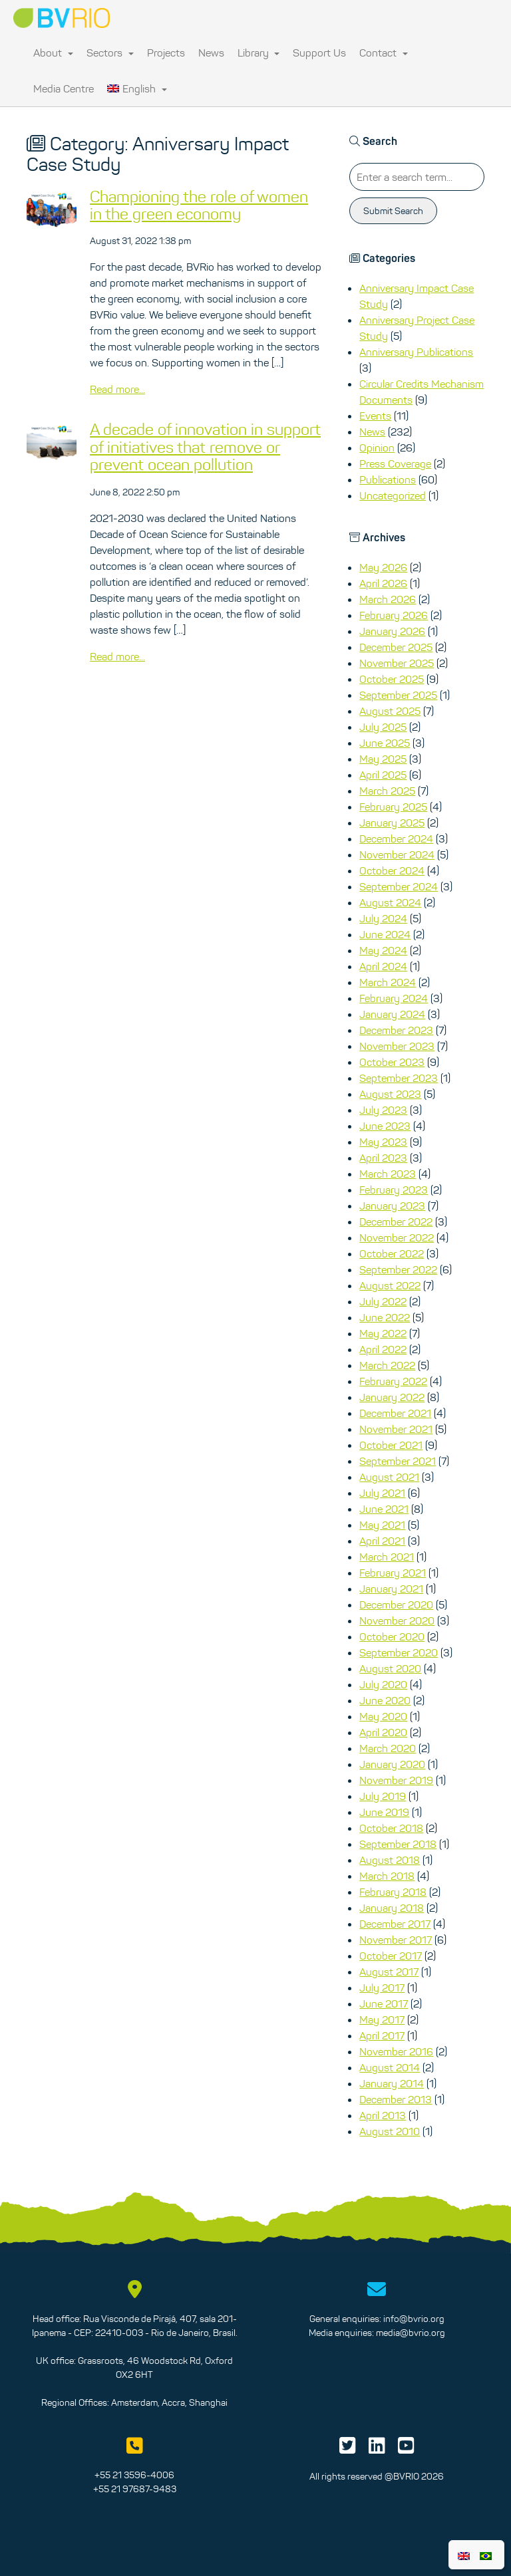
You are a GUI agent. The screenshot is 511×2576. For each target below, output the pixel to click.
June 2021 (384, 1508)
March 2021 (386, 1556)
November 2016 (396, 2051)
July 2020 (383, 1684)
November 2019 (396, 1780)
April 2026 (383, 583)
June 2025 (384, 742)
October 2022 (391, 1253)
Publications (387, 479)
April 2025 (383, 774)
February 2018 (392, 1891)
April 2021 (382, 1540)
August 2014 (389, 2067)
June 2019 (384, 1812)
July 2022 (383, 1301)
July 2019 (382, 1796)
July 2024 (383, 918)
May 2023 (383, 1141)
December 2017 (394, 1923)
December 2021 (395, 1413)
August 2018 (389, 1860)
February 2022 (393, 1381)
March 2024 (387, 982)
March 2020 (387, 1748)
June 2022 (384, 1317)
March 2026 (387, 599)
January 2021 (391, 1588)
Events (375, 415)
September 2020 (398, 1652)
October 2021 (391, 1445)
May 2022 (383, 1333)
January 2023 (392, 1205)
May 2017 (382, 2019)
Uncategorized (392, 495)
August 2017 (389, 1971)
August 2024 (390, 902)
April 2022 (383, 1349)
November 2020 (396, 1620)
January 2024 (392, 1014)
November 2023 (396, 1046)
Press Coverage (395, 463)
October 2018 (391, 1828)
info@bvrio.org (413, 2319)
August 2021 (389, 1476)
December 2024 (396, 838)
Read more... (117, 389)
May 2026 (383, 567)
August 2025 (390, 710)
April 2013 (382, 2115)
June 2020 (385, 1700)
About (53, 52)
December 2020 (396, 1604)
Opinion (377, 447)
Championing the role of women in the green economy (199, 205)
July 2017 (382, 1987)
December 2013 (395, 2099)
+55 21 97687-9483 (134, 2489)
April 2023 (383, 1157)
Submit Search (393, 211)
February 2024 (393, 998)
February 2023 (393, 1189)
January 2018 (391, 1907)
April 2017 (382, 2035)
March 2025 (387, 790)
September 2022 (398, 1269)
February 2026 (393, 615)
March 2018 (387, 1875)
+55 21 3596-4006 (134, 2475)
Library (259, 52)
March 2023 (387, 1173)
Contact (383, 52)
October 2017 (390, 1955)
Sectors (110, 52)
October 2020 (392, 1636)
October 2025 (391, 679)
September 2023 (398, 1078)
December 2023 (396, 1030)
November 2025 (396, 663)
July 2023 (383, 1109)
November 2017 (395, 1939)
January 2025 (392, 822)
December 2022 (395, 1221)
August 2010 (389, 2131)
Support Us (319, 52)
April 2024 (383, 966)
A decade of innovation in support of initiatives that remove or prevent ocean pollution (205, 447)
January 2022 (392, 1397)
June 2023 (385, 1125)
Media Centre (63, 88)
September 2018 (397, 1844)
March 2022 (387, 1365)
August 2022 (390, 1285)
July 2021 (382, 1492)
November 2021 (395, 1429)
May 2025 (383, 758)
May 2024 (383, 950)
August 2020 (390, 1668)
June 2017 (383, 2003)
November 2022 (396, 1237)
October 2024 (392, 870)
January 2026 (392, 631)
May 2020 (383, 1716)
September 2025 (398, 695)
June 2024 (385, 934)
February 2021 (392, 1572)
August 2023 (390, 1093)
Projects (166, 52)
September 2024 (398, 886)
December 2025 (395, 647)
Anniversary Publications (416, 351)
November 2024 (396, 854)
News (211, 52)
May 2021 (382, 1524)
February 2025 (393, 806)
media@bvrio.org (410, 2333)
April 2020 (383, 1732)
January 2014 (391, 2083)
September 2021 (397, 1461)
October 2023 (392, 1062)
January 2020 (392, 1764)
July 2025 (383, 726)
